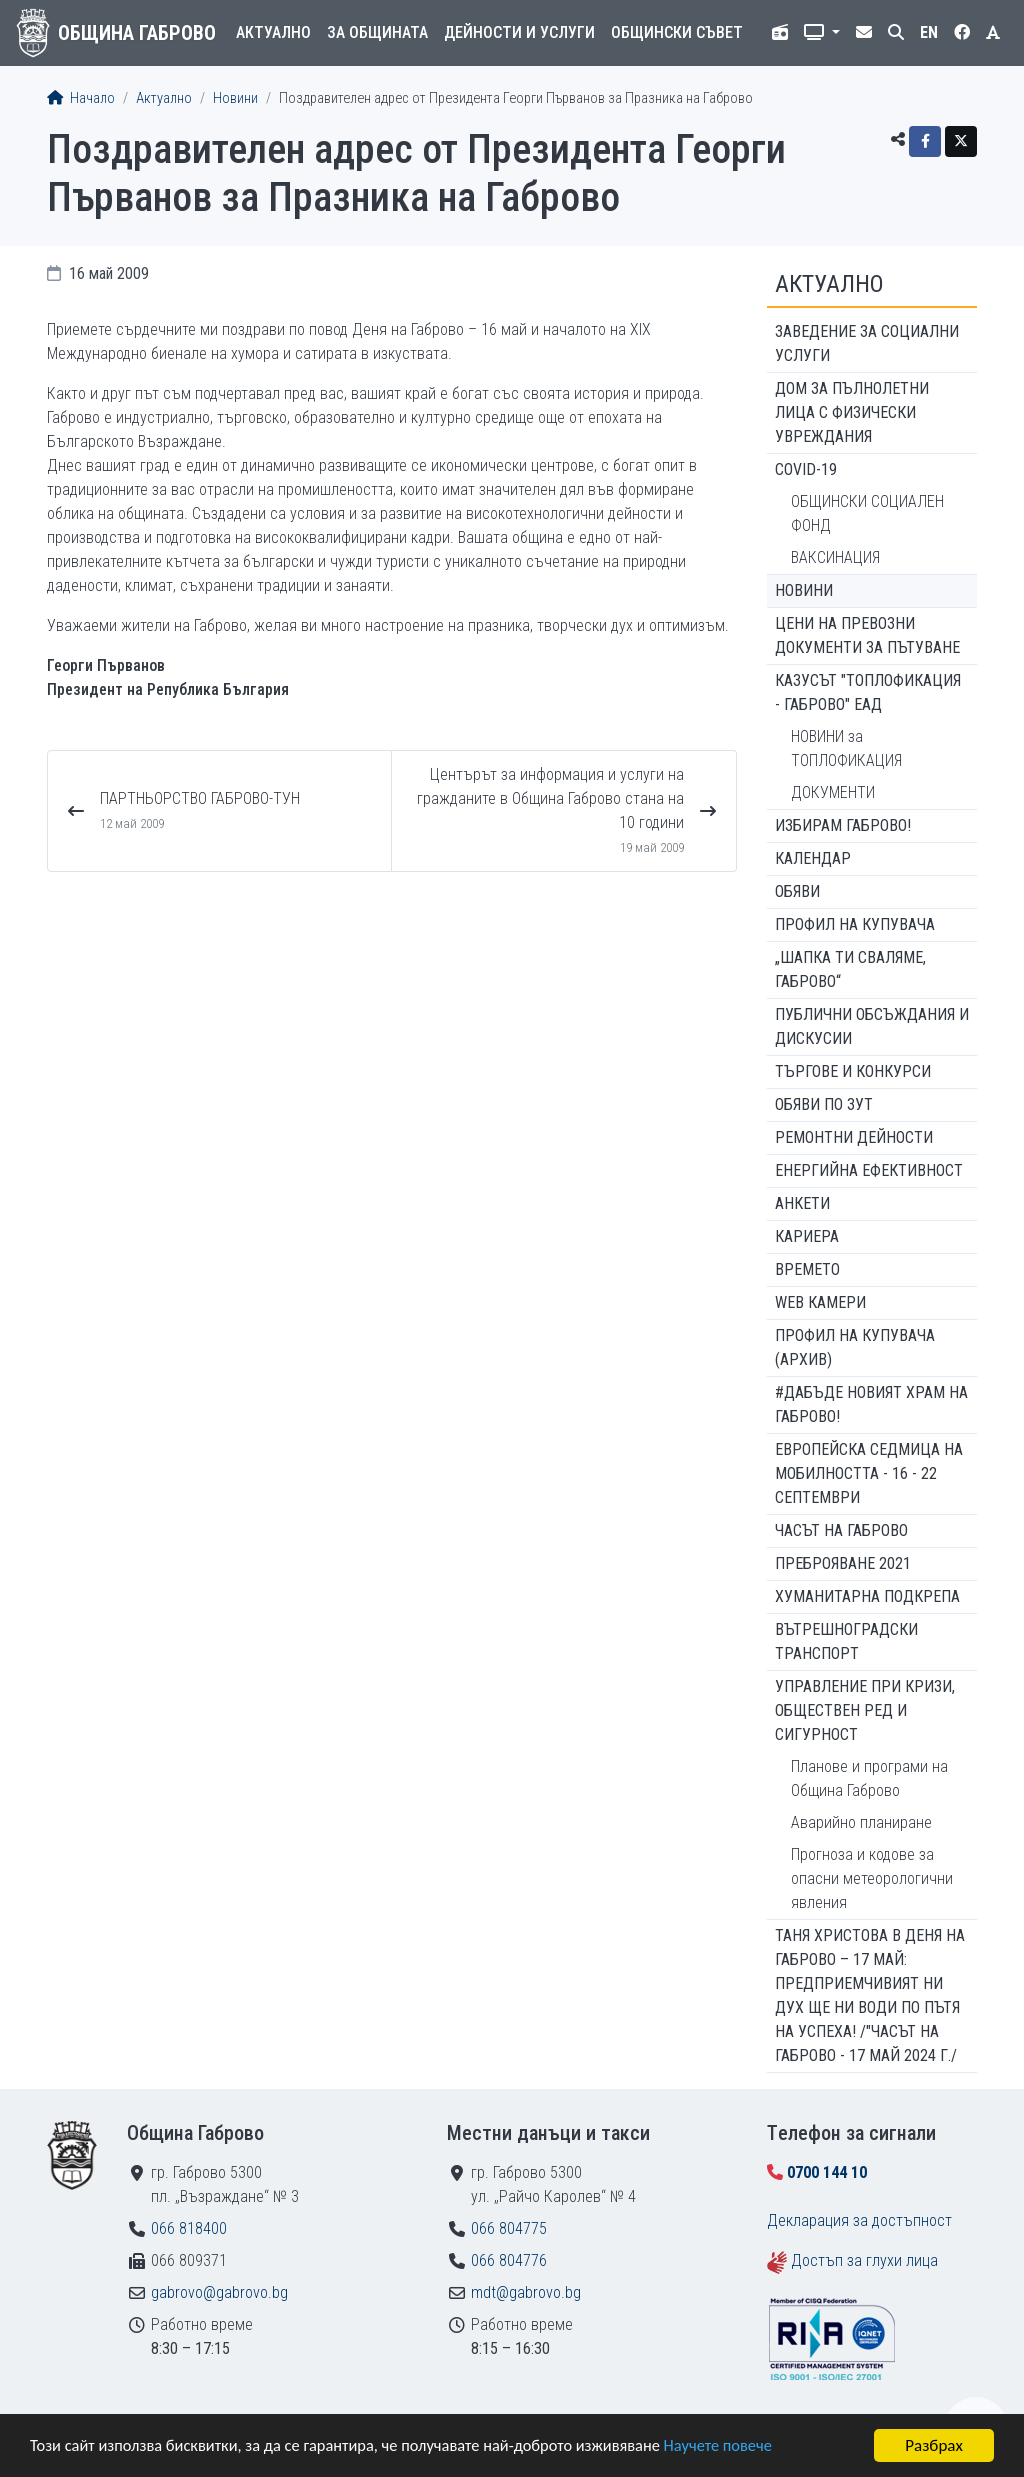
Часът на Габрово (841, 1530)
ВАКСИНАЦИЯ (835, 557)
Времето (807, 1269)
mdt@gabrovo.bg (526, 2292)
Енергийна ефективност (869, 1170)
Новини (235, 98)
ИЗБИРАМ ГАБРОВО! (843, 825)
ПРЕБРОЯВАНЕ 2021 (843, 1563)
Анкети (802, 1203)
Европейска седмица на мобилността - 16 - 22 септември (869, 1473)
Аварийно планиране (861, 1822)
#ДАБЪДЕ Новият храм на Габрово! (871, 1404)
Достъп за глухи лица (864, 2260)
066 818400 (189, 2228)
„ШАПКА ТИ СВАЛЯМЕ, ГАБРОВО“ (850, 969)
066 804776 (509, 2260)
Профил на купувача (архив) (855, 1347)
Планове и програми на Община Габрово (869, 1778)
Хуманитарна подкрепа (867, 1596)
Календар (813, 858)
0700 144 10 (827, 2172)
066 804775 (509, 2228)
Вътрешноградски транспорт (846, 1641)
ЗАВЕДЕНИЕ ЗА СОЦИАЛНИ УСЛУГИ (867, 343)
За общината (377, 32)
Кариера (807, 1236)
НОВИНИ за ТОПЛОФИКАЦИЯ (846, 748)
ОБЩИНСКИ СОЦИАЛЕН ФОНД (867, 513)
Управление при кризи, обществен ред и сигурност (865, 1710)
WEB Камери (820, 1302)
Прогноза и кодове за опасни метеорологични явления (872, 1878)
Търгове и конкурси (853, 1071)
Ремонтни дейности (854, 1137)
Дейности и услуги (519, 32)
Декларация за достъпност (859, 2220)
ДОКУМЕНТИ (833, 792)
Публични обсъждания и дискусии (872, 1026)
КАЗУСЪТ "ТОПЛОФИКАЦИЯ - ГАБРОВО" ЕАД (868, 692)
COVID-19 (806, 469)
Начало (81, 98)
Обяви (797, 891)
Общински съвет (677, 32)
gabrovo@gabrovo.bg (219, 2292)
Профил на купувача (855, 924)
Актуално (273, 32)
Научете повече (742, 2447)
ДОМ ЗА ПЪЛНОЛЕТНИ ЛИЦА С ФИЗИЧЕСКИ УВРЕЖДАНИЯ (852, 412)
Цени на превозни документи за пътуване (867, 635)
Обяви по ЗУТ (824, 1104)
